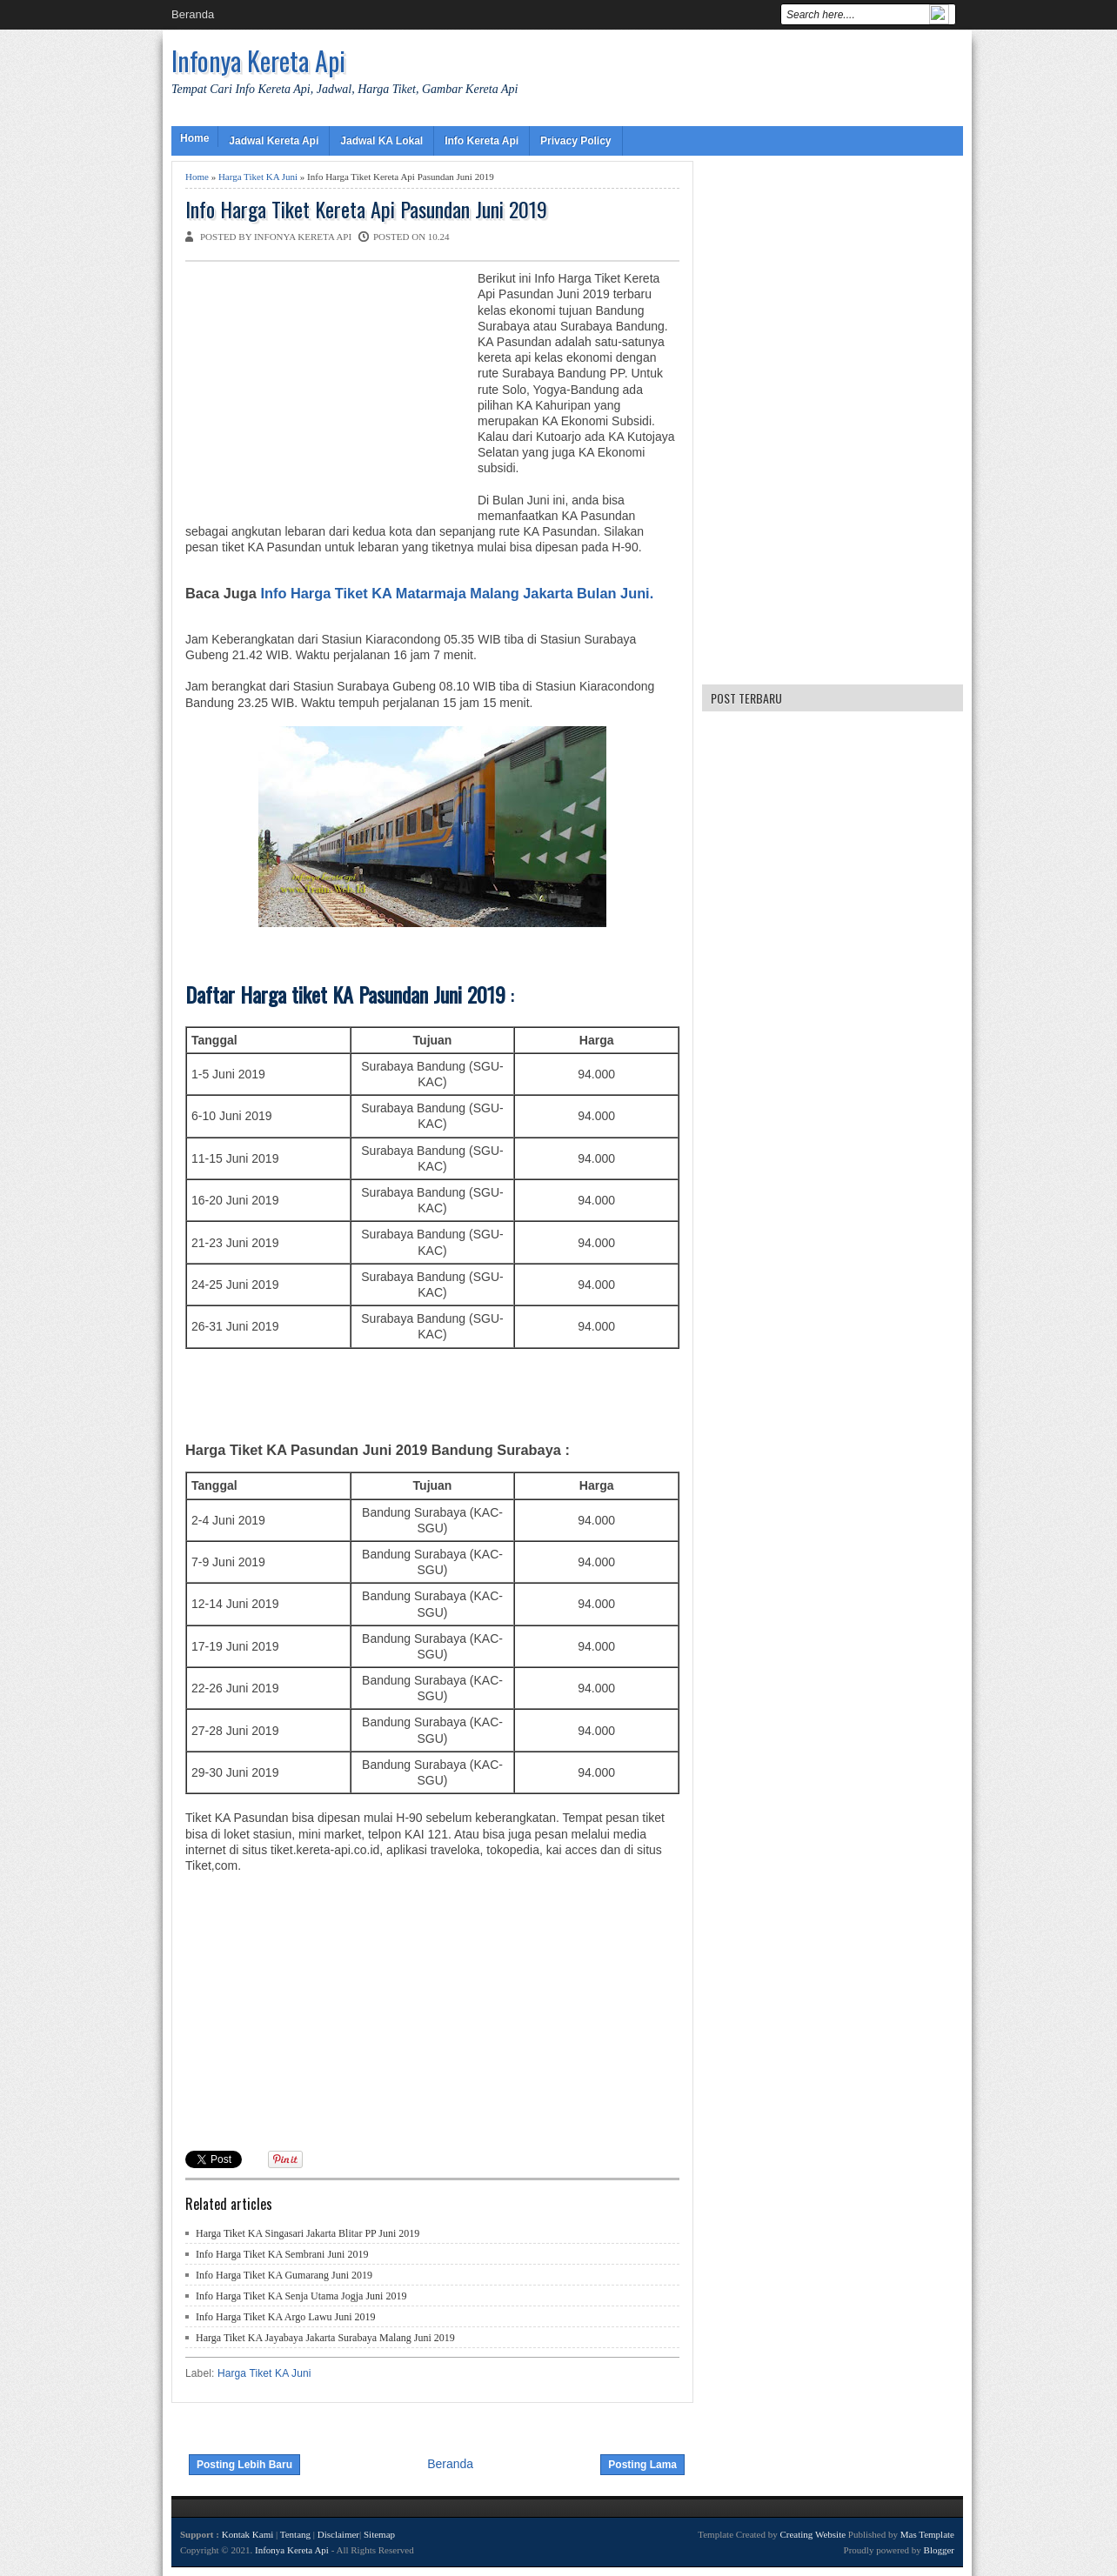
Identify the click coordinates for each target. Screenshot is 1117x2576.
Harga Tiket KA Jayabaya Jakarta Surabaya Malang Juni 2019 (325, 2338)
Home (194, 138)
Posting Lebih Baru (244, 2465)
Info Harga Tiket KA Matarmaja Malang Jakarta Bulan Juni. (456, 593)
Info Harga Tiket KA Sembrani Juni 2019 (282, 2254)
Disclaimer (338, 2534)
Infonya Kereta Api (258, 60)
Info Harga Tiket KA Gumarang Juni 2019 (284, 2275)
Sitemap (379, 2534)
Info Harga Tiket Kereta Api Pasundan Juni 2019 (366, 209)
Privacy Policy (575, 141)
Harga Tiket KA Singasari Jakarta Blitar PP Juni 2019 (307, 2233)
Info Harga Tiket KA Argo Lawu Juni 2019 (286, 2317)
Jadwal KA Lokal (381, 141)
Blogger (939, 2550)
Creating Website (812, 2534)
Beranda (192, 14)
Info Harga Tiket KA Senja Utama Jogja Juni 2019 (301, 2296)
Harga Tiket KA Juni (258, 176)
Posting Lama (642, 2465)
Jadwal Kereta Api (273, 141)
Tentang (295, 2534)
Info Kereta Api (481, 141)
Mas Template (927, 2534)
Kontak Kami (248, 2534)
